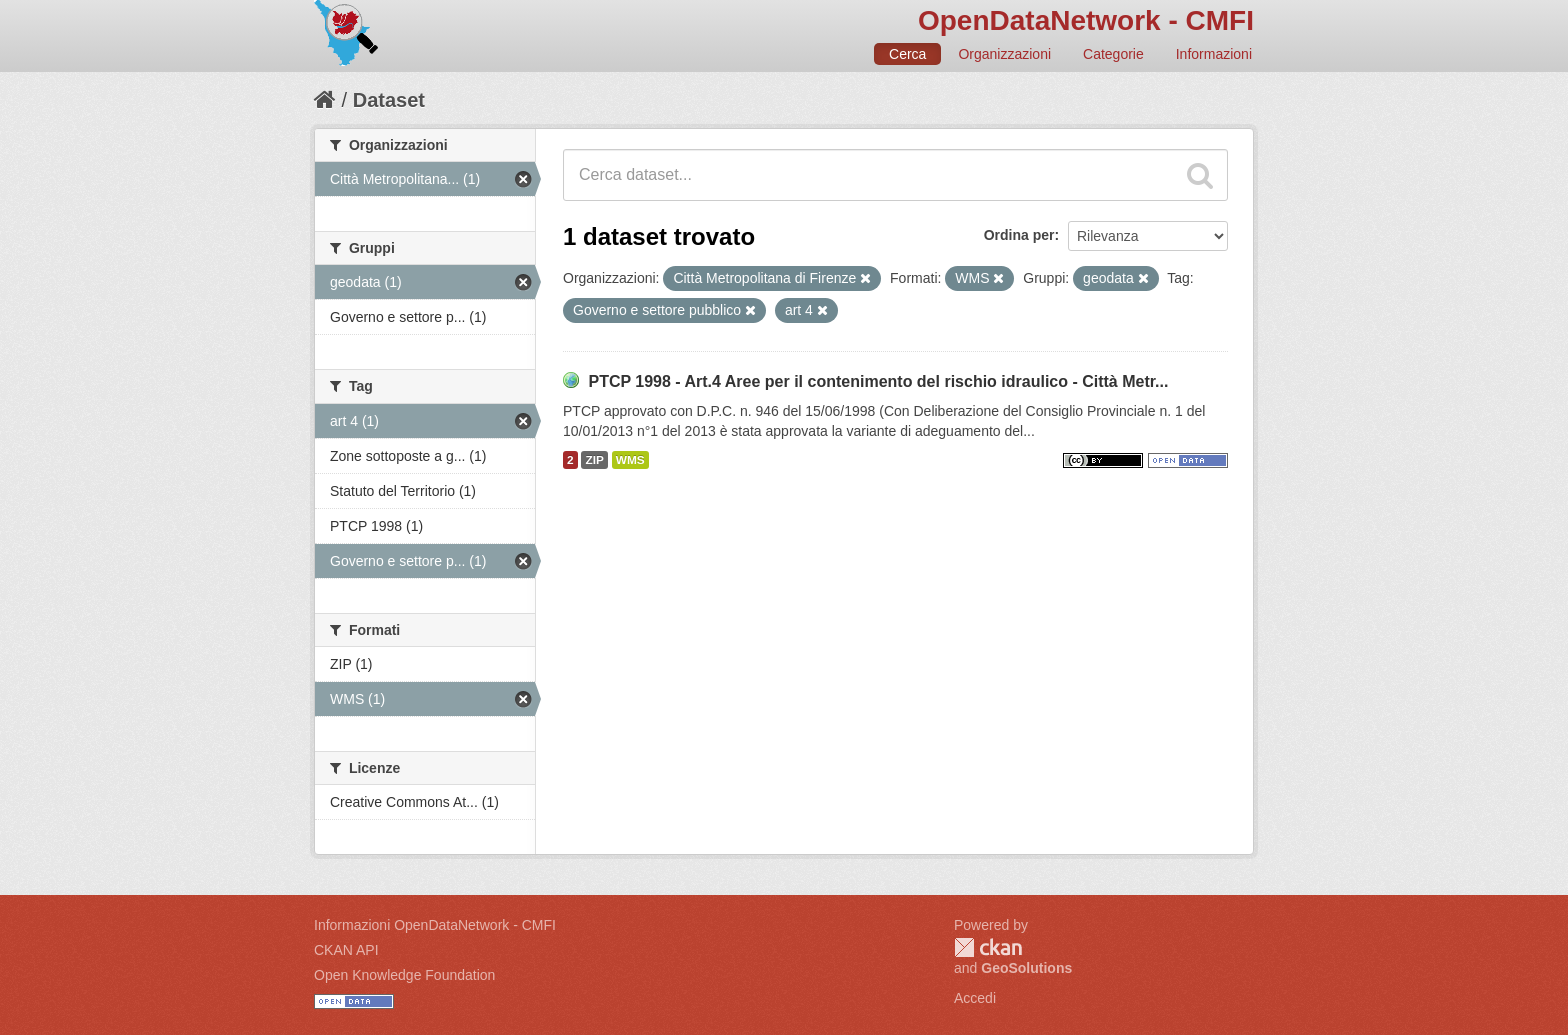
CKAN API (346, 950)
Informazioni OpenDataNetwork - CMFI (435, 925)
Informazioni (1214, 54)
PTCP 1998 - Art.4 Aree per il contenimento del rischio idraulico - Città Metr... (878, 381)
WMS (630, 460)
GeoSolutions (1026, 968)
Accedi (975, 998)
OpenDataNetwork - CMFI (1086, 20)
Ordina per (1019, 235)
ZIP (594, 460)
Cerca (907, 54)
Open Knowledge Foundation (404, 975)
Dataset (389, 100)
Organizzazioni (1004, 54)
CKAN (988, 947)
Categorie (1113, 54)
